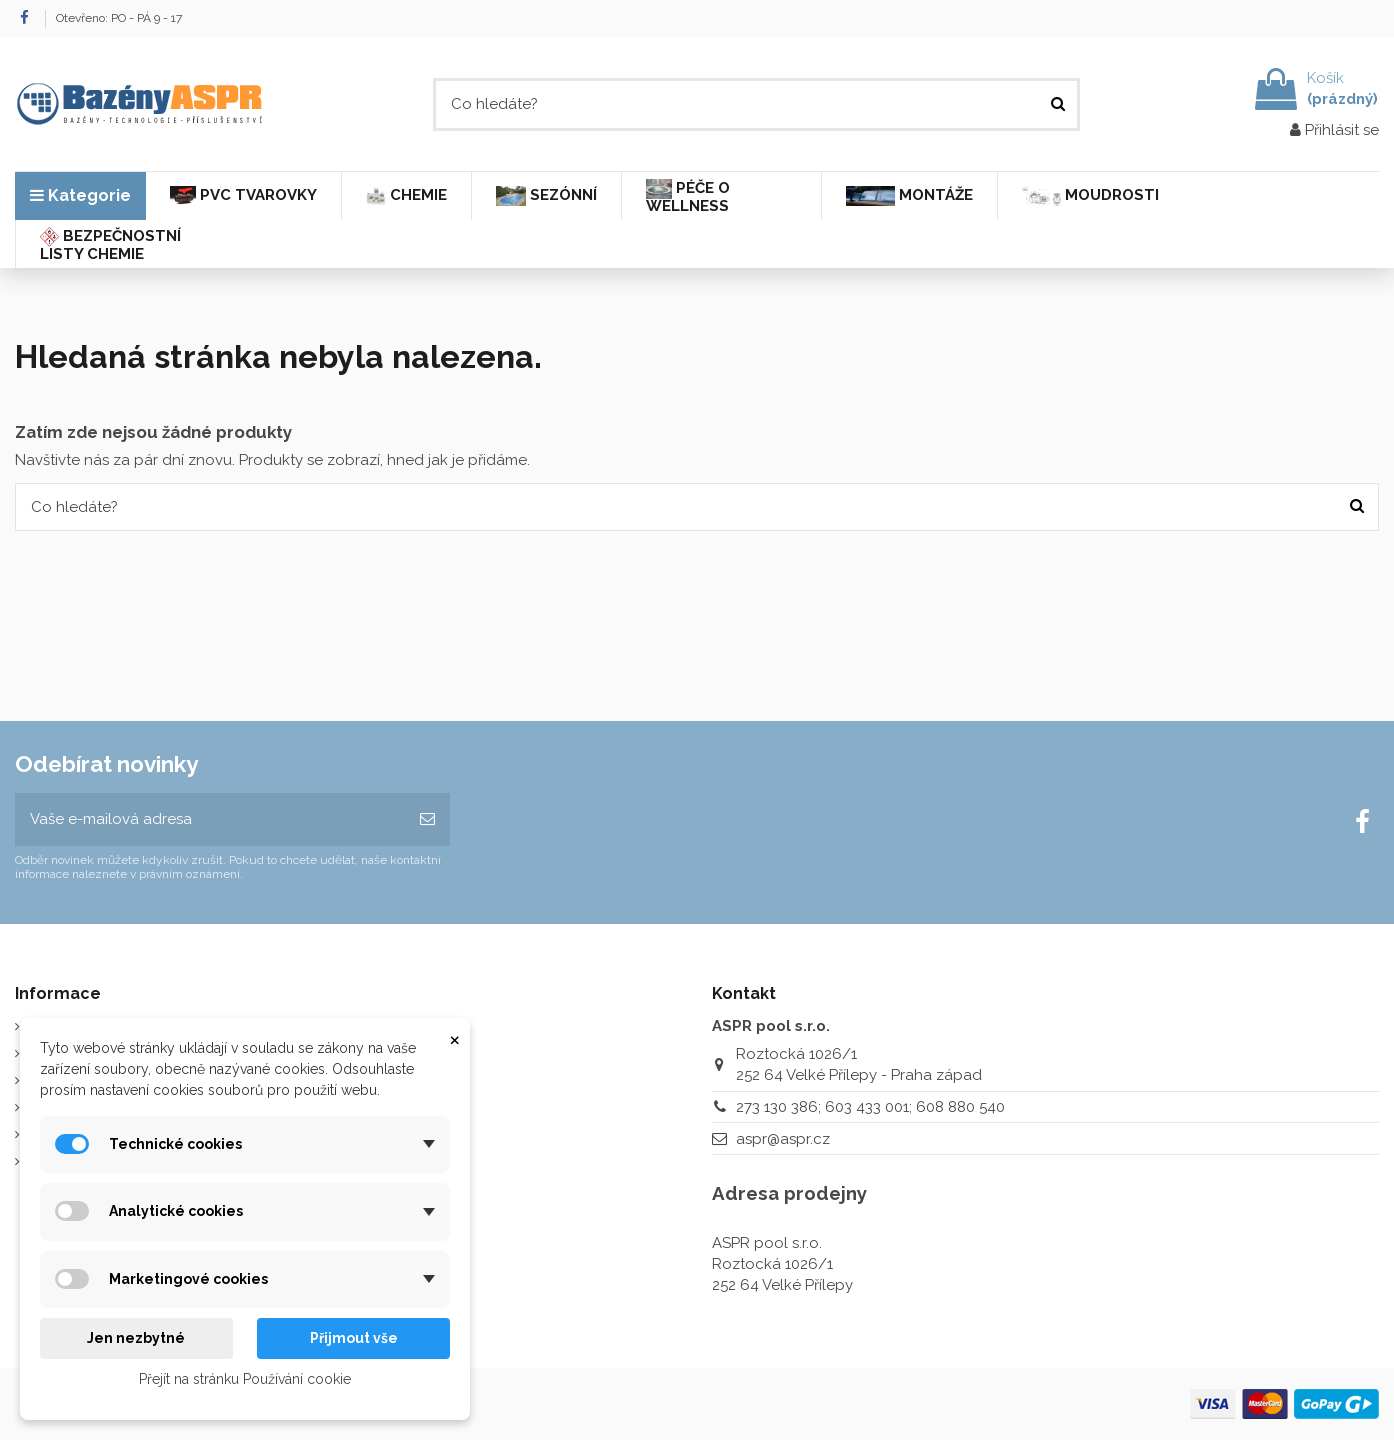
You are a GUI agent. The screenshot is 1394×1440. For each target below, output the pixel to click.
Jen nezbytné (136, 1338)
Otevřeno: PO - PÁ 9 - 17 (119, 18)
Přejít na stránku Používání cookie (245, 1379)
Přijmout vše (354, 1338)
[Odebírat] (427, 819)
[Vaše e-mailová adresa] (210, 819)
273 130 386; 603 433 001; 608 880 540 (870, 1107)
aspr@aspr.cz (783, 1139)
